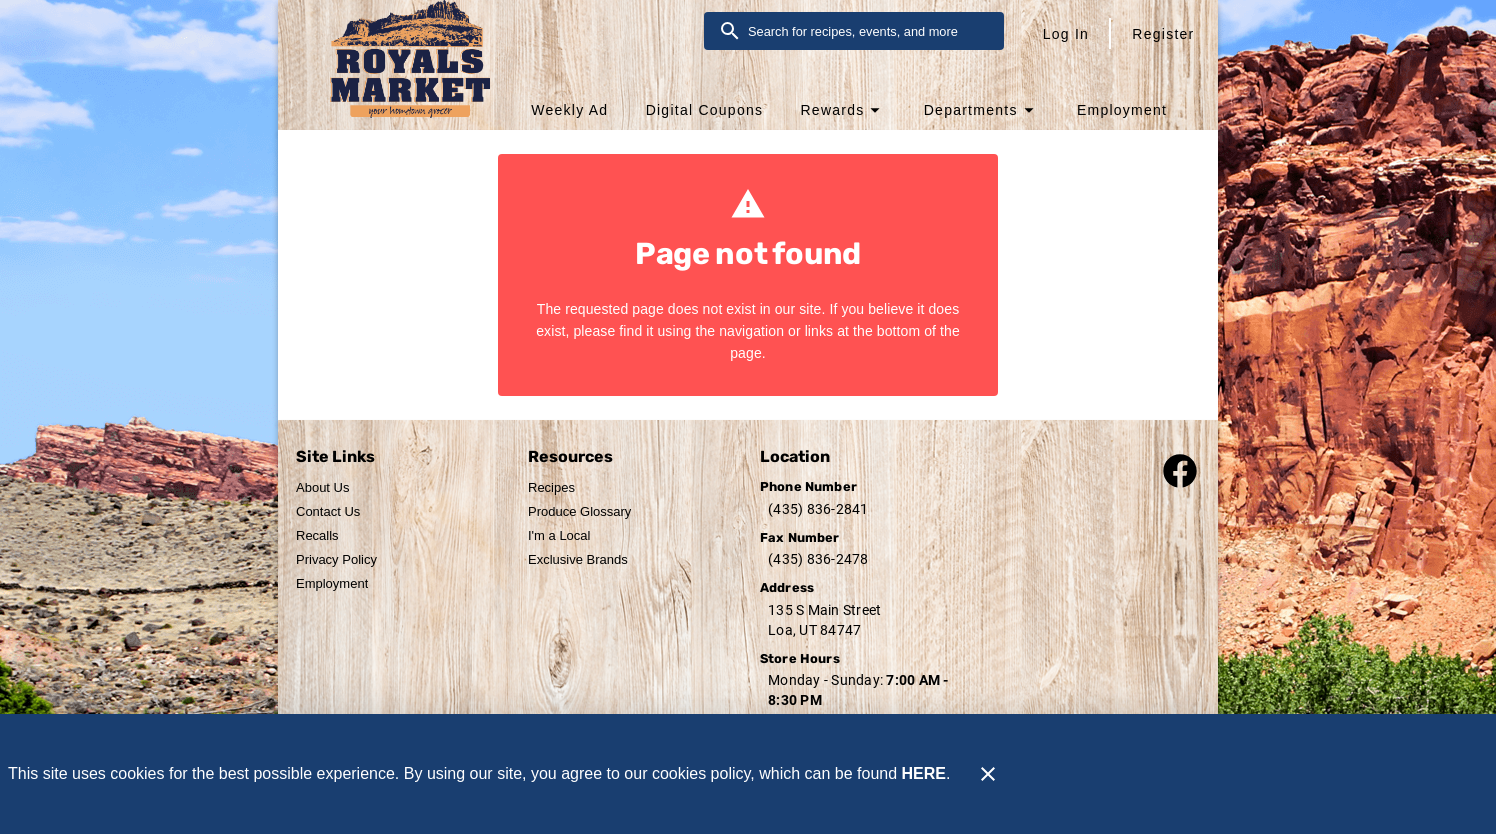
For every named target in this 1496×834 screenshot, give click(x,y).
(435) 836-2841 (818, 509)
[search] (868, 31)
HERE (924, 773)
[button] (842, 110)
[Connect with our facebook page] (1180, 469)
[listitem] (322, 488)
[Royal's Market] (396, 71)
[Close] (988, 774)
